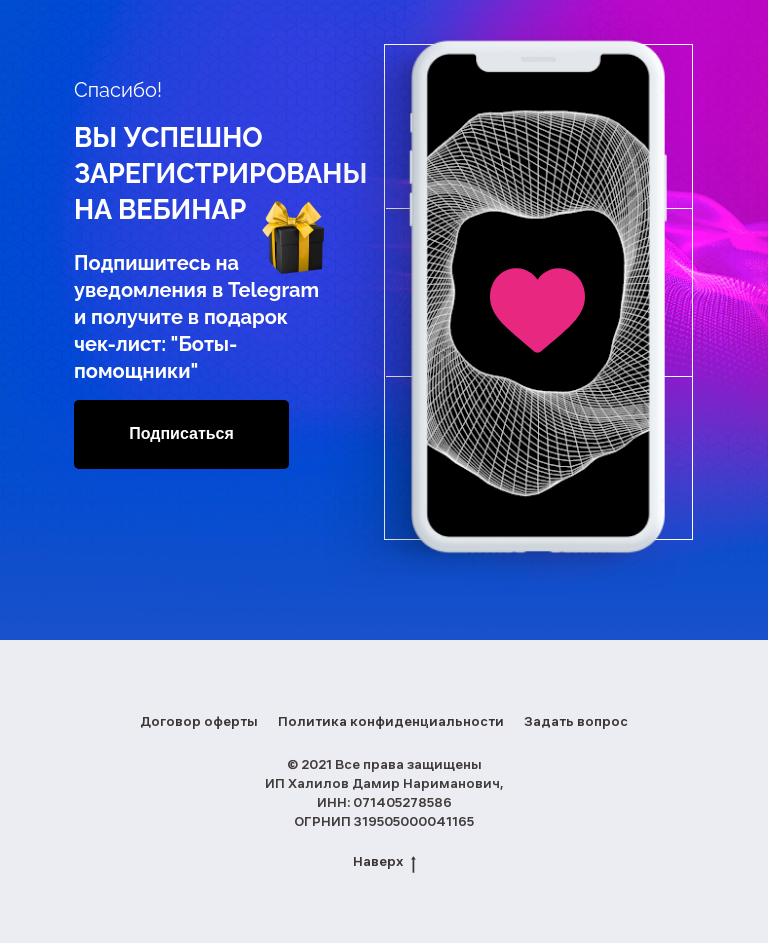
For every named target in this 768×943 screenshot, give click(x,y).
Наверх (384, 864)
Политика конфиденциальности (391, 722)
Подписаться (181, 433)
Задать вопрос (576, 722)
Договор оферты (199, 722)
